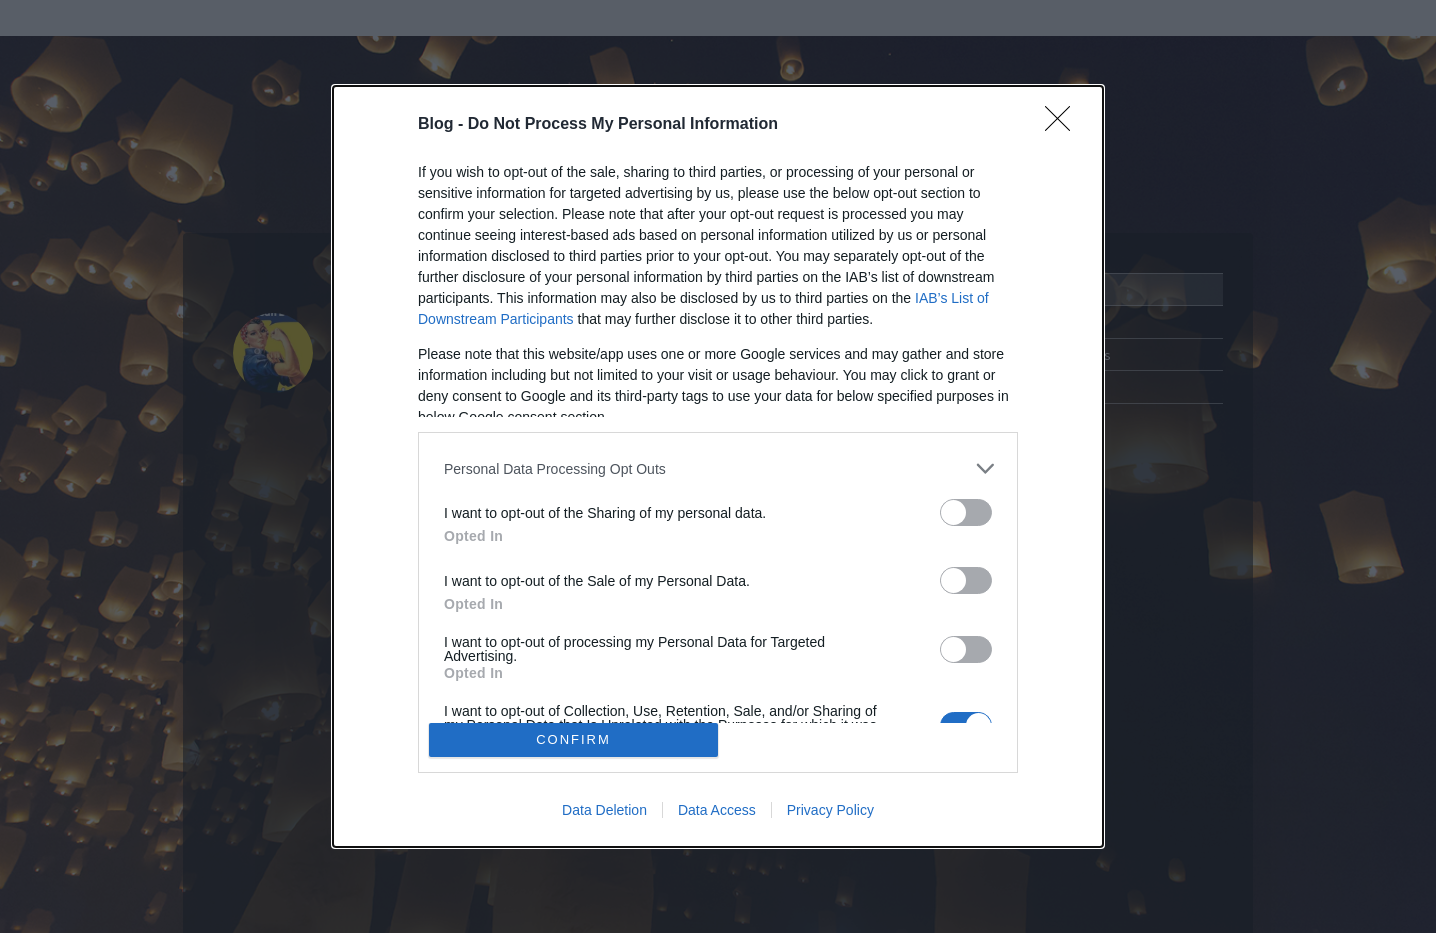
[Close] (1064, 125)
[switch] (966, 512)
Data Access (717, 810)
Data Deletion (604, 810)
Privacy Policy (830, 810)
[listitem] (718, 468)
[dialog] (718, 466)
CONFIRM (573, 739)
